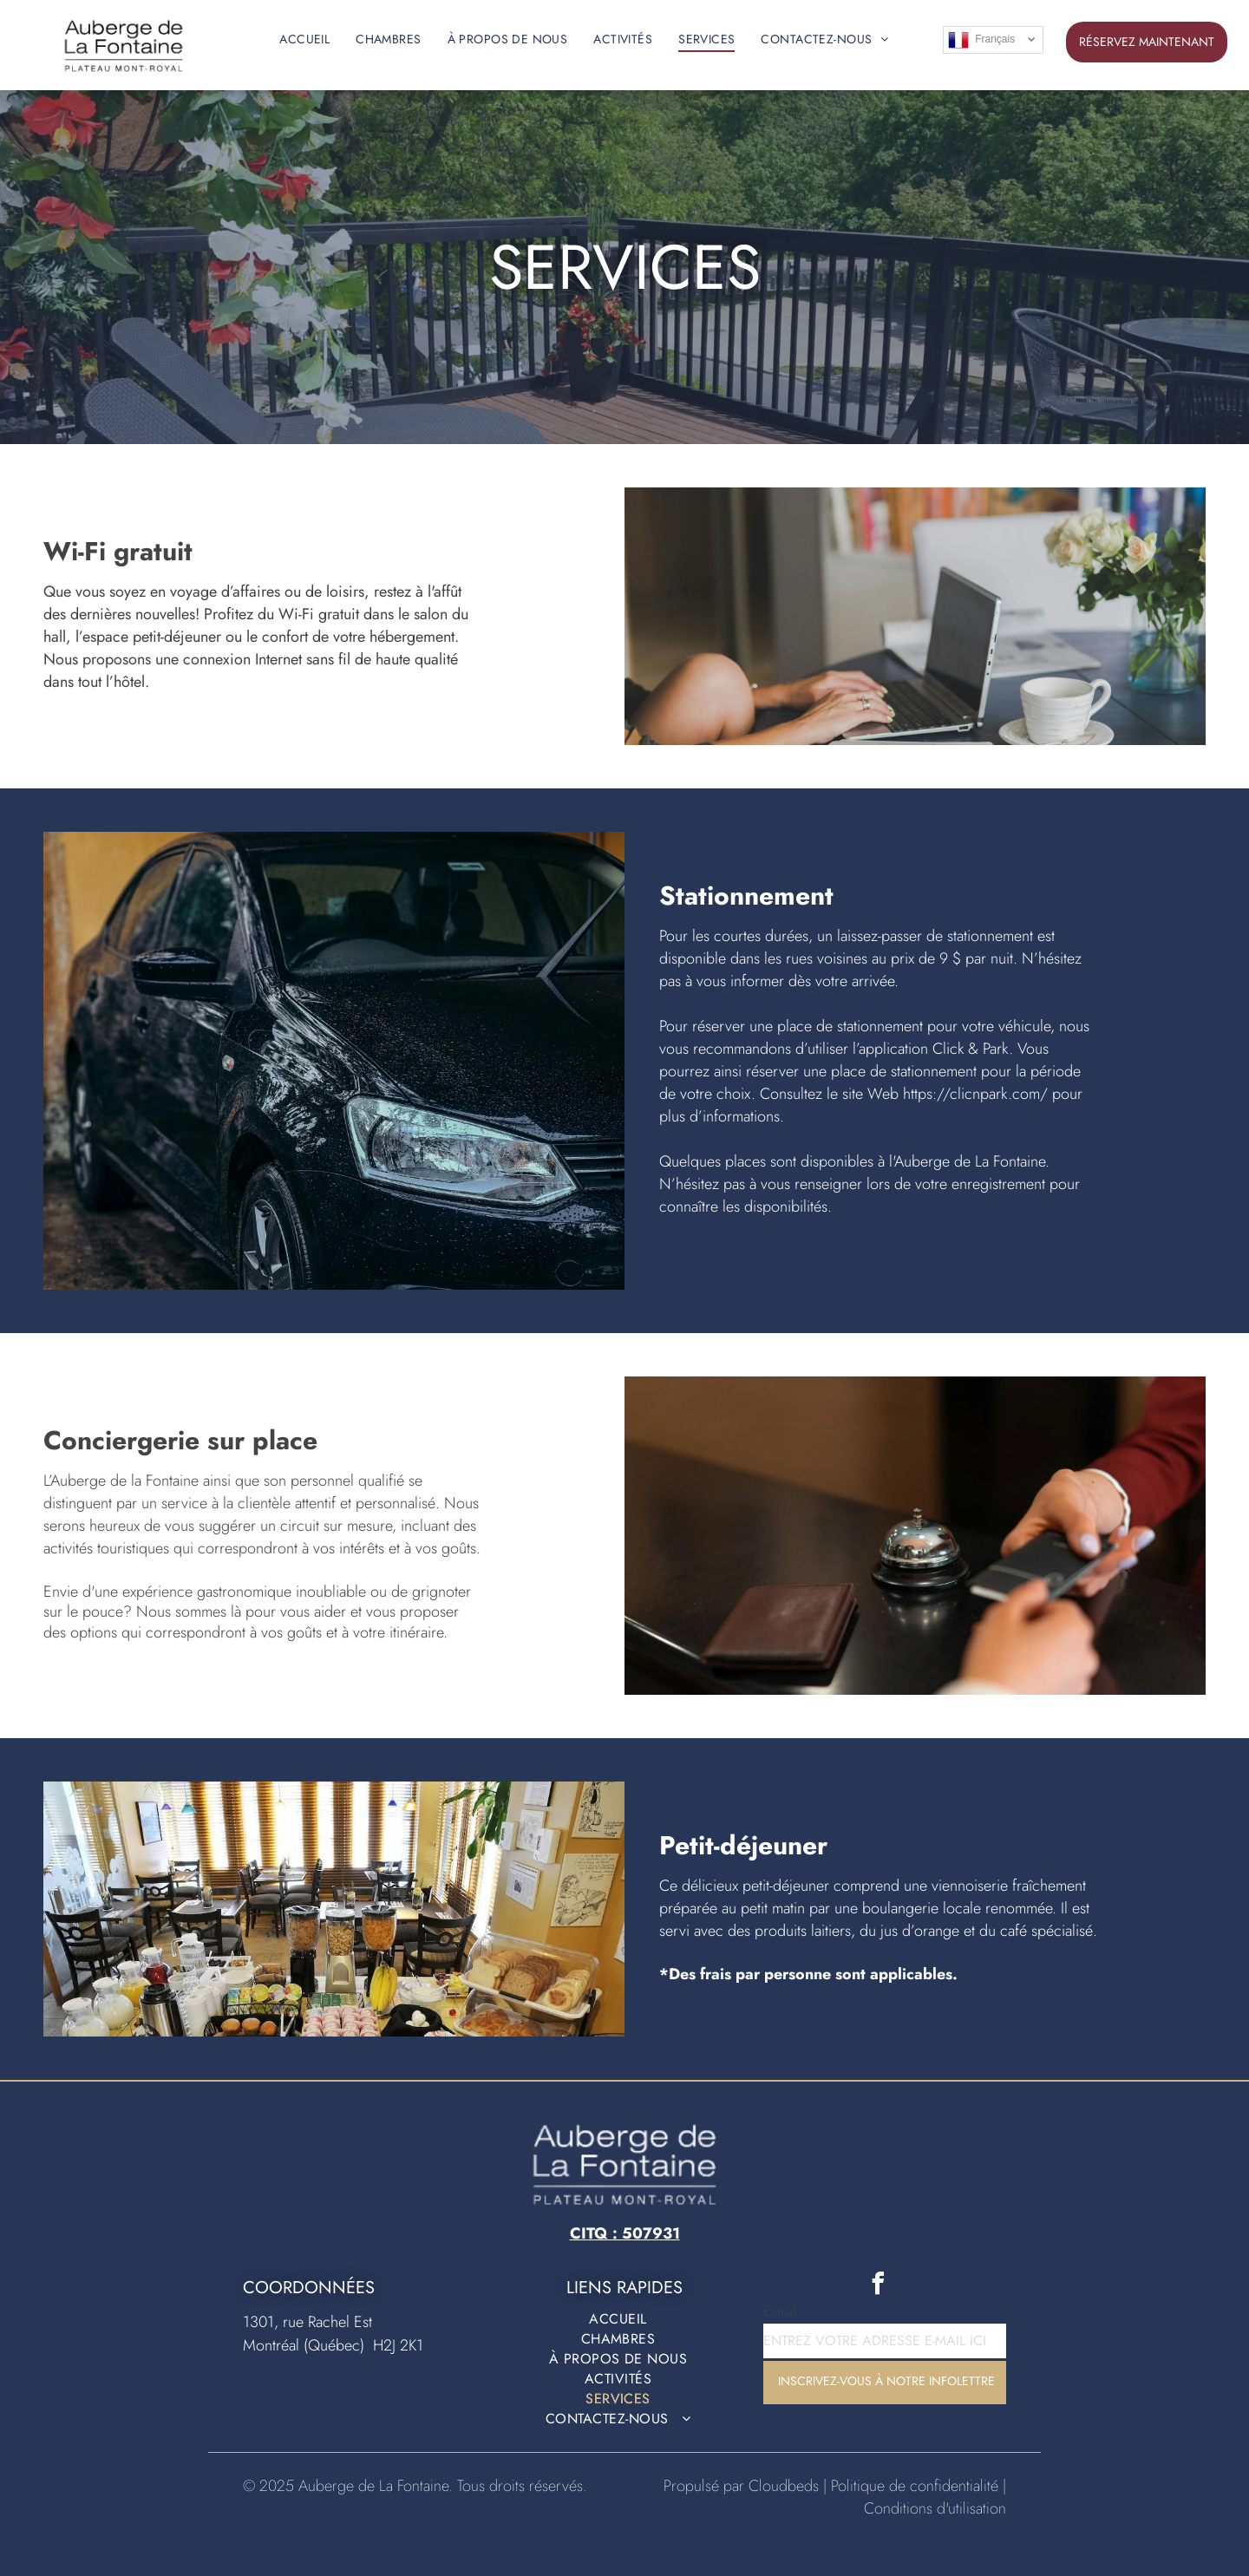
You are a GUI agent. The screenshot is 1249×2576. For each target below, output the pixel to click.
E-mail (779, 2311)
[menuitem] (304, 39)
